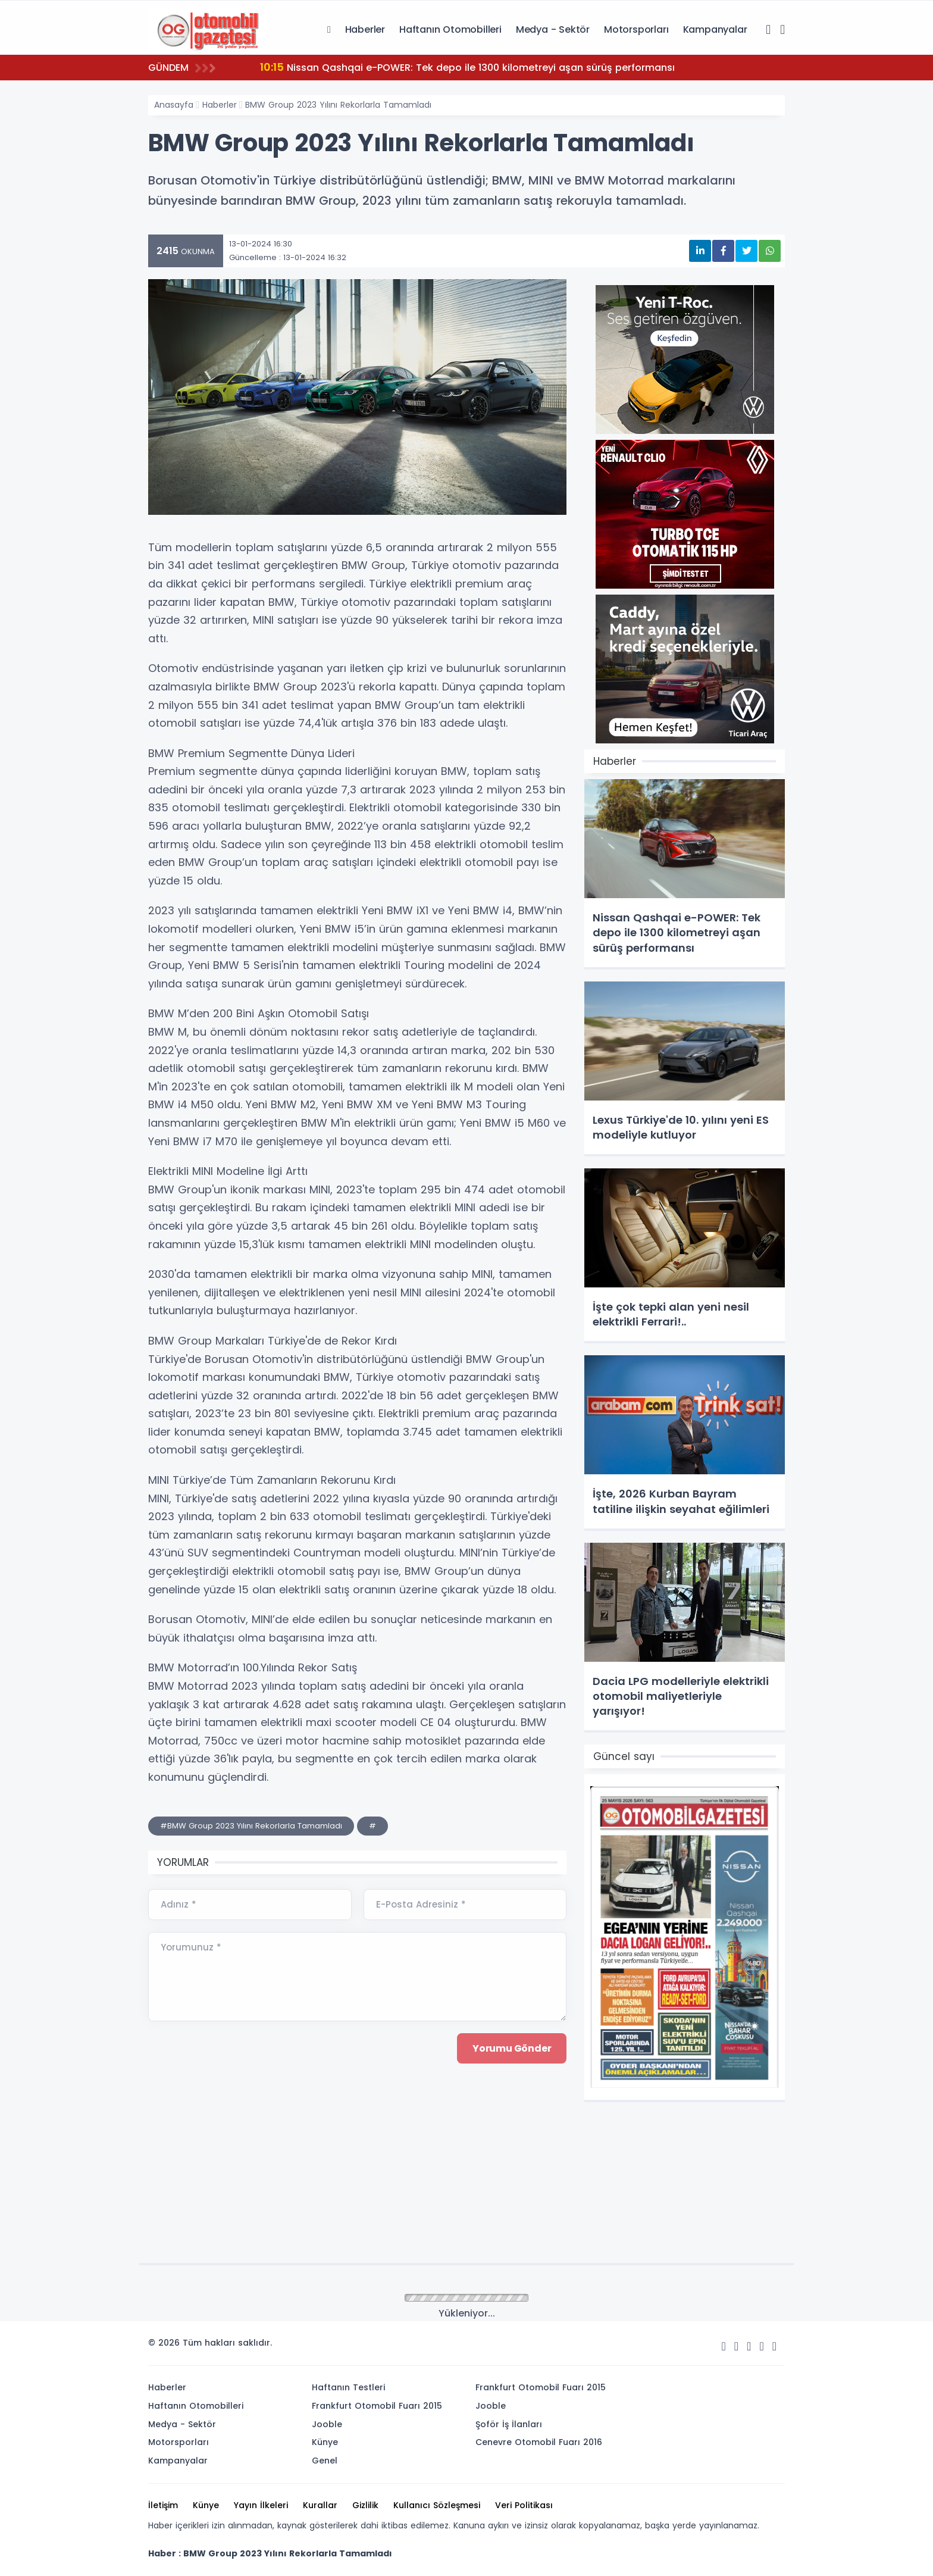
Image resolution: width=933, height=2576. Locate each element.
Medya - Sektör (553, 29)
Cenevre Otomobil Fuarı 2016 (538, 2442)
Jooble (327, 2424)
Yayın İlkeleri (261, 2505)
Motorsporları (636, 29)
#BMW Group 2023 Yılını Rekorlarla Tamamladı (251, 1825)
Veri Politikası (524, 2505)
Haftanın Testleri (348, 2387)
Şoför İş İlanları (508, 2424)
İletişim (163, 2505)
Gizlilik (365, 2505)
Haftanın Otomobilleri (450, 29)
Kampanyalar (715, 29)
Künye (325, 2442)
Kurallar (320, 2505)
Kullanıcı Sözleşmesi (436, 2505)
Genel (324, 2460)
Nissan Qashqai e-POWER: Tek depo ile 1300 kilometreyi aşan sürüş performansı (467, 67)
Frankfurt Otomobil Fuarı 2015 (377, 2406)
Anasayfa (173, 105)
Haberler (365, 29)
